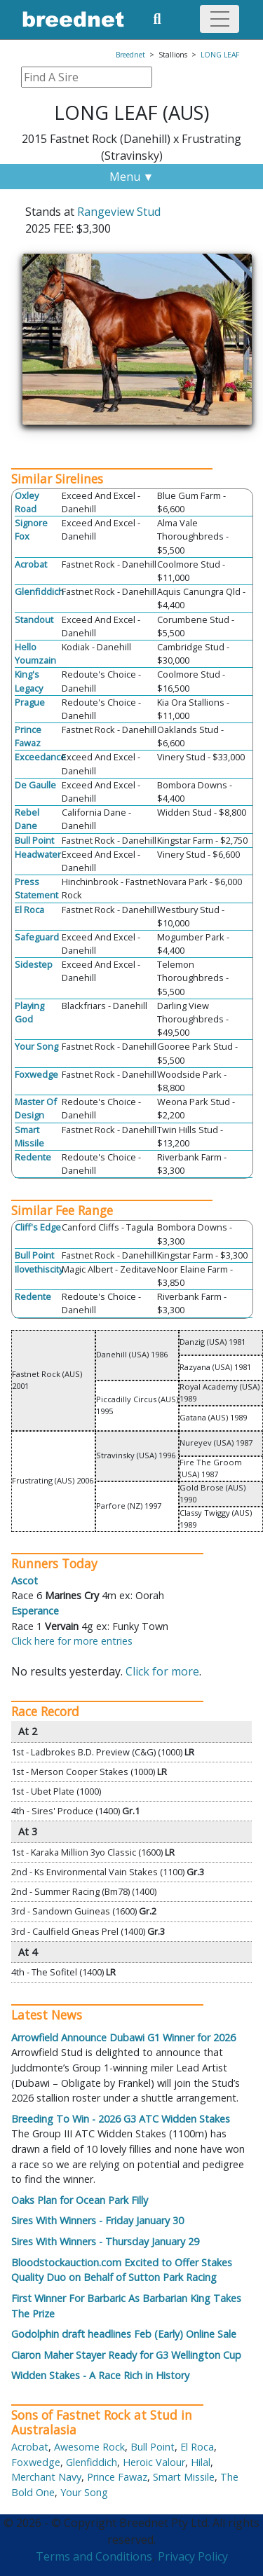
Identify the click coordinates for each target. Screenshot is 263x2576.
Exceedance (40, 757)
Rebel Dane (27, 819)
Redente (33, 1157)
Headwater (38, 854)
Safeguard (37, 937)
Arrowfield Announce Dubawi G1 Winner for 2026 (123, 2037)
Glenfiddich (39, 591)
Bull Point (34, 840)
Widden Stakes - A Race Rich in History (100, 2375)
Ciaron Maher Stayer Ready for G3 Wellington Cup (126, 2355)
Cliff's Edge (38, 1227)
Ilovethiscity (39, 1269)
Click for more (162, 1671)
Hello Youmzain (35, 653)
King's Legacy (29, 681)
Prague (30, 702)
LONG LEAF (220, 55)
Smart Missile (29, 1136)
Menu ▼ (131, 176)
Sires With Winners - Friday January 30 (97, 2220)
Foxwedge (36, 1074)
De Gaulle (35, 785)
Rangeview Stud (119, 211)
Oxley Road (27, 502)
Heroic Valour (154, 2462)
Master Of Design (36, 1108)
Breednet (130, 55)
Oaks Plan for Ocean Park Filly (79, 2200)
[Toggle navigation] (219, 19)
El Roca (29, 909)
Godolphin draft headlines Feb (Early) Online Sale (123, 2334)
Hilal (200, 2462)
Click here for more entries (72, 1640)
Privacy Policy (193, 2556)
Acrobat (31, 564)
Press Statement (36, 888)
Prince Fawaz (28, 736)
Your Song (36, 1046)
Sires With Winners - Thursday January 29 (105, 2241)
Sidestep (34, 964)
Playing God (29, 1012)
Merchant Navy (46, 2476)
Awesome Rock (89, 2446)
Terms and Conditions (94, 2556)
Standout (34, 619)
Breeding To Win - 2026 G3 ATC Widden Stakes (120, 2118)
